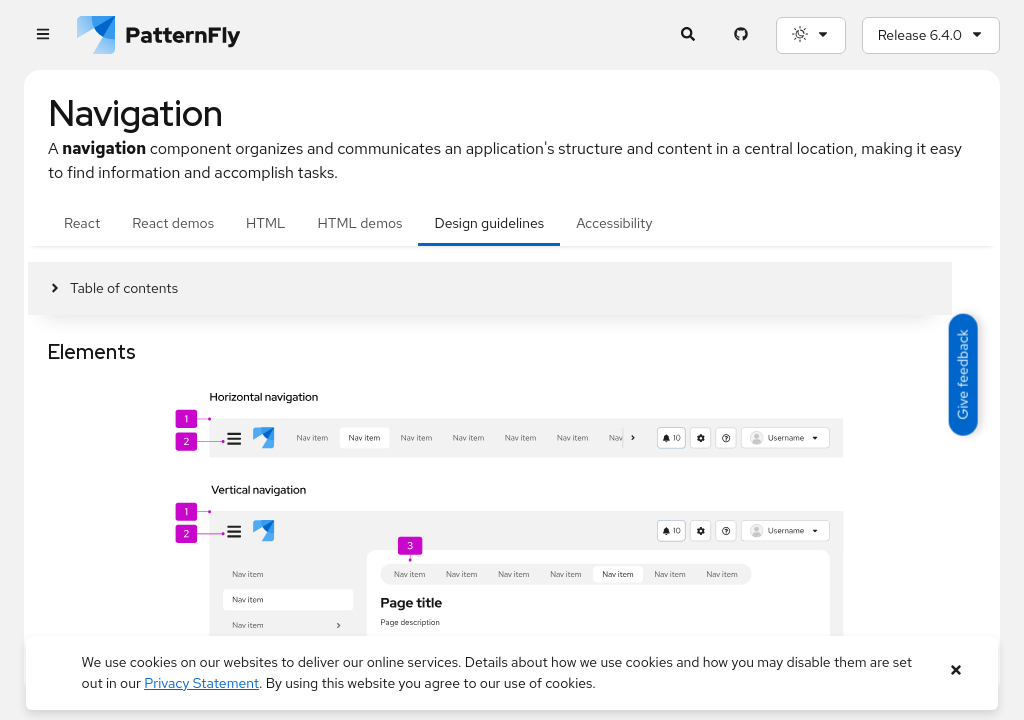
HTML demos (360, 223)
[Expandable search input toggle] (688, 35)
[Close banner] (955, 670)
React (82, 223)
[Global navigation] (42, 35)
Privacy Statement (201, 683)
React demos (173, 223)
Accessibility (614, 223)
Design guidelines (489, 223)
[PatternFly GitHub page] (741, 35)
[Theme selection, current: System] (811, 35)
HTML (265, 223)
